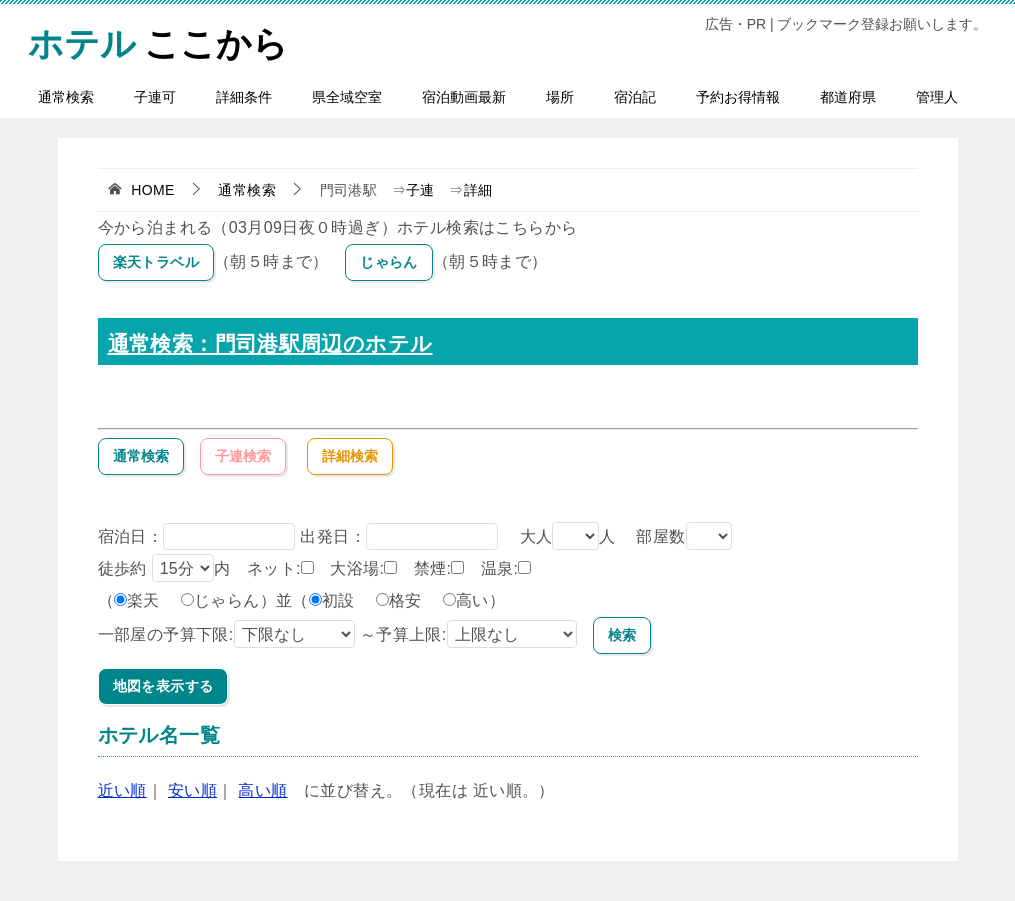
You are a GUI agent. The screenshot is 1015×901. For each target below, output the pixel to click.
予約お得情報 (738, 97)
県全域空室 (347, 97)
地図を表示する (163, 686)
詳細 (478, 190)
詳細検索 (350, 456)
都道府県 (848, 97)
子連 (420, 190)
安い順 (192, 790)
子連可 (155, 97)
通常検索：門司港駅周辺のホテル (270, 343)
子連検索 (243, 456)
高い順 (262, 790)
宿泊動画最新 (464, 97)
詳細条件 (244, 97)
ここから (158, 40)
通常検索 (66, 97)
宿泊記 (635, 97)
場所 (560, 97)
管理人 (937, 97)
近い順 (122, 790)
